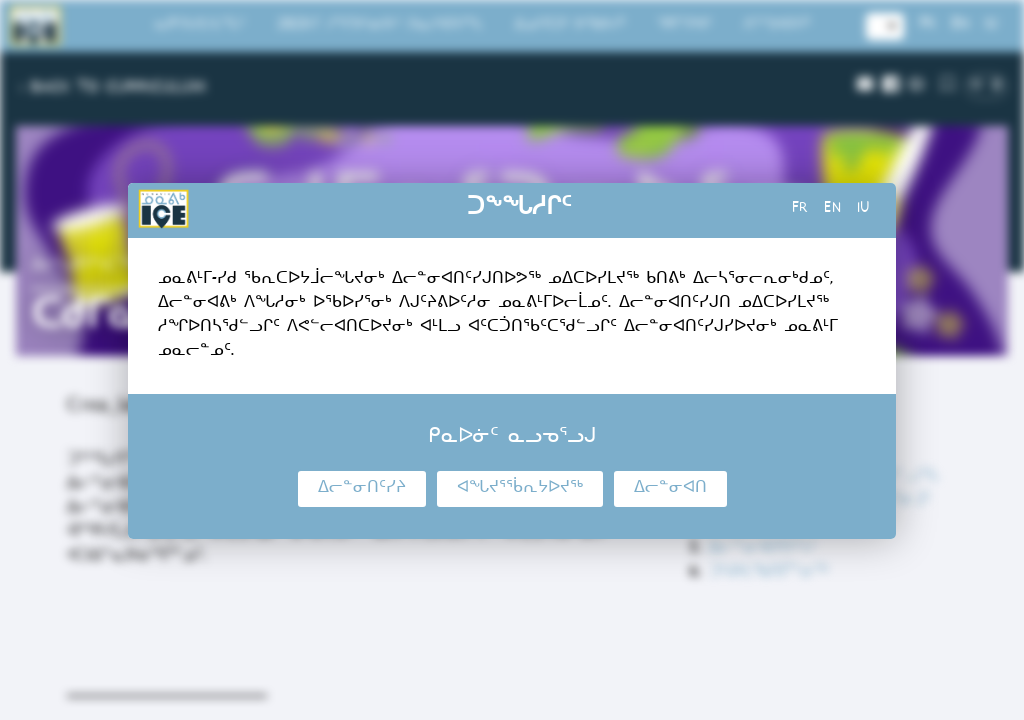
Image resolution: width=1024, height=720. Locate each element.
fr (800, 210)
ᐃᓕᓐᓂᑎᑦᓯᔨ (362, 489)
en (832, 210)
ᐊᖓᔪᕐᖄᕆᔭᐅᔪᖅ (520, 489)
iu (863, 210)
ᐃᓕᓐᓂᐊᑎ (670, 489)
